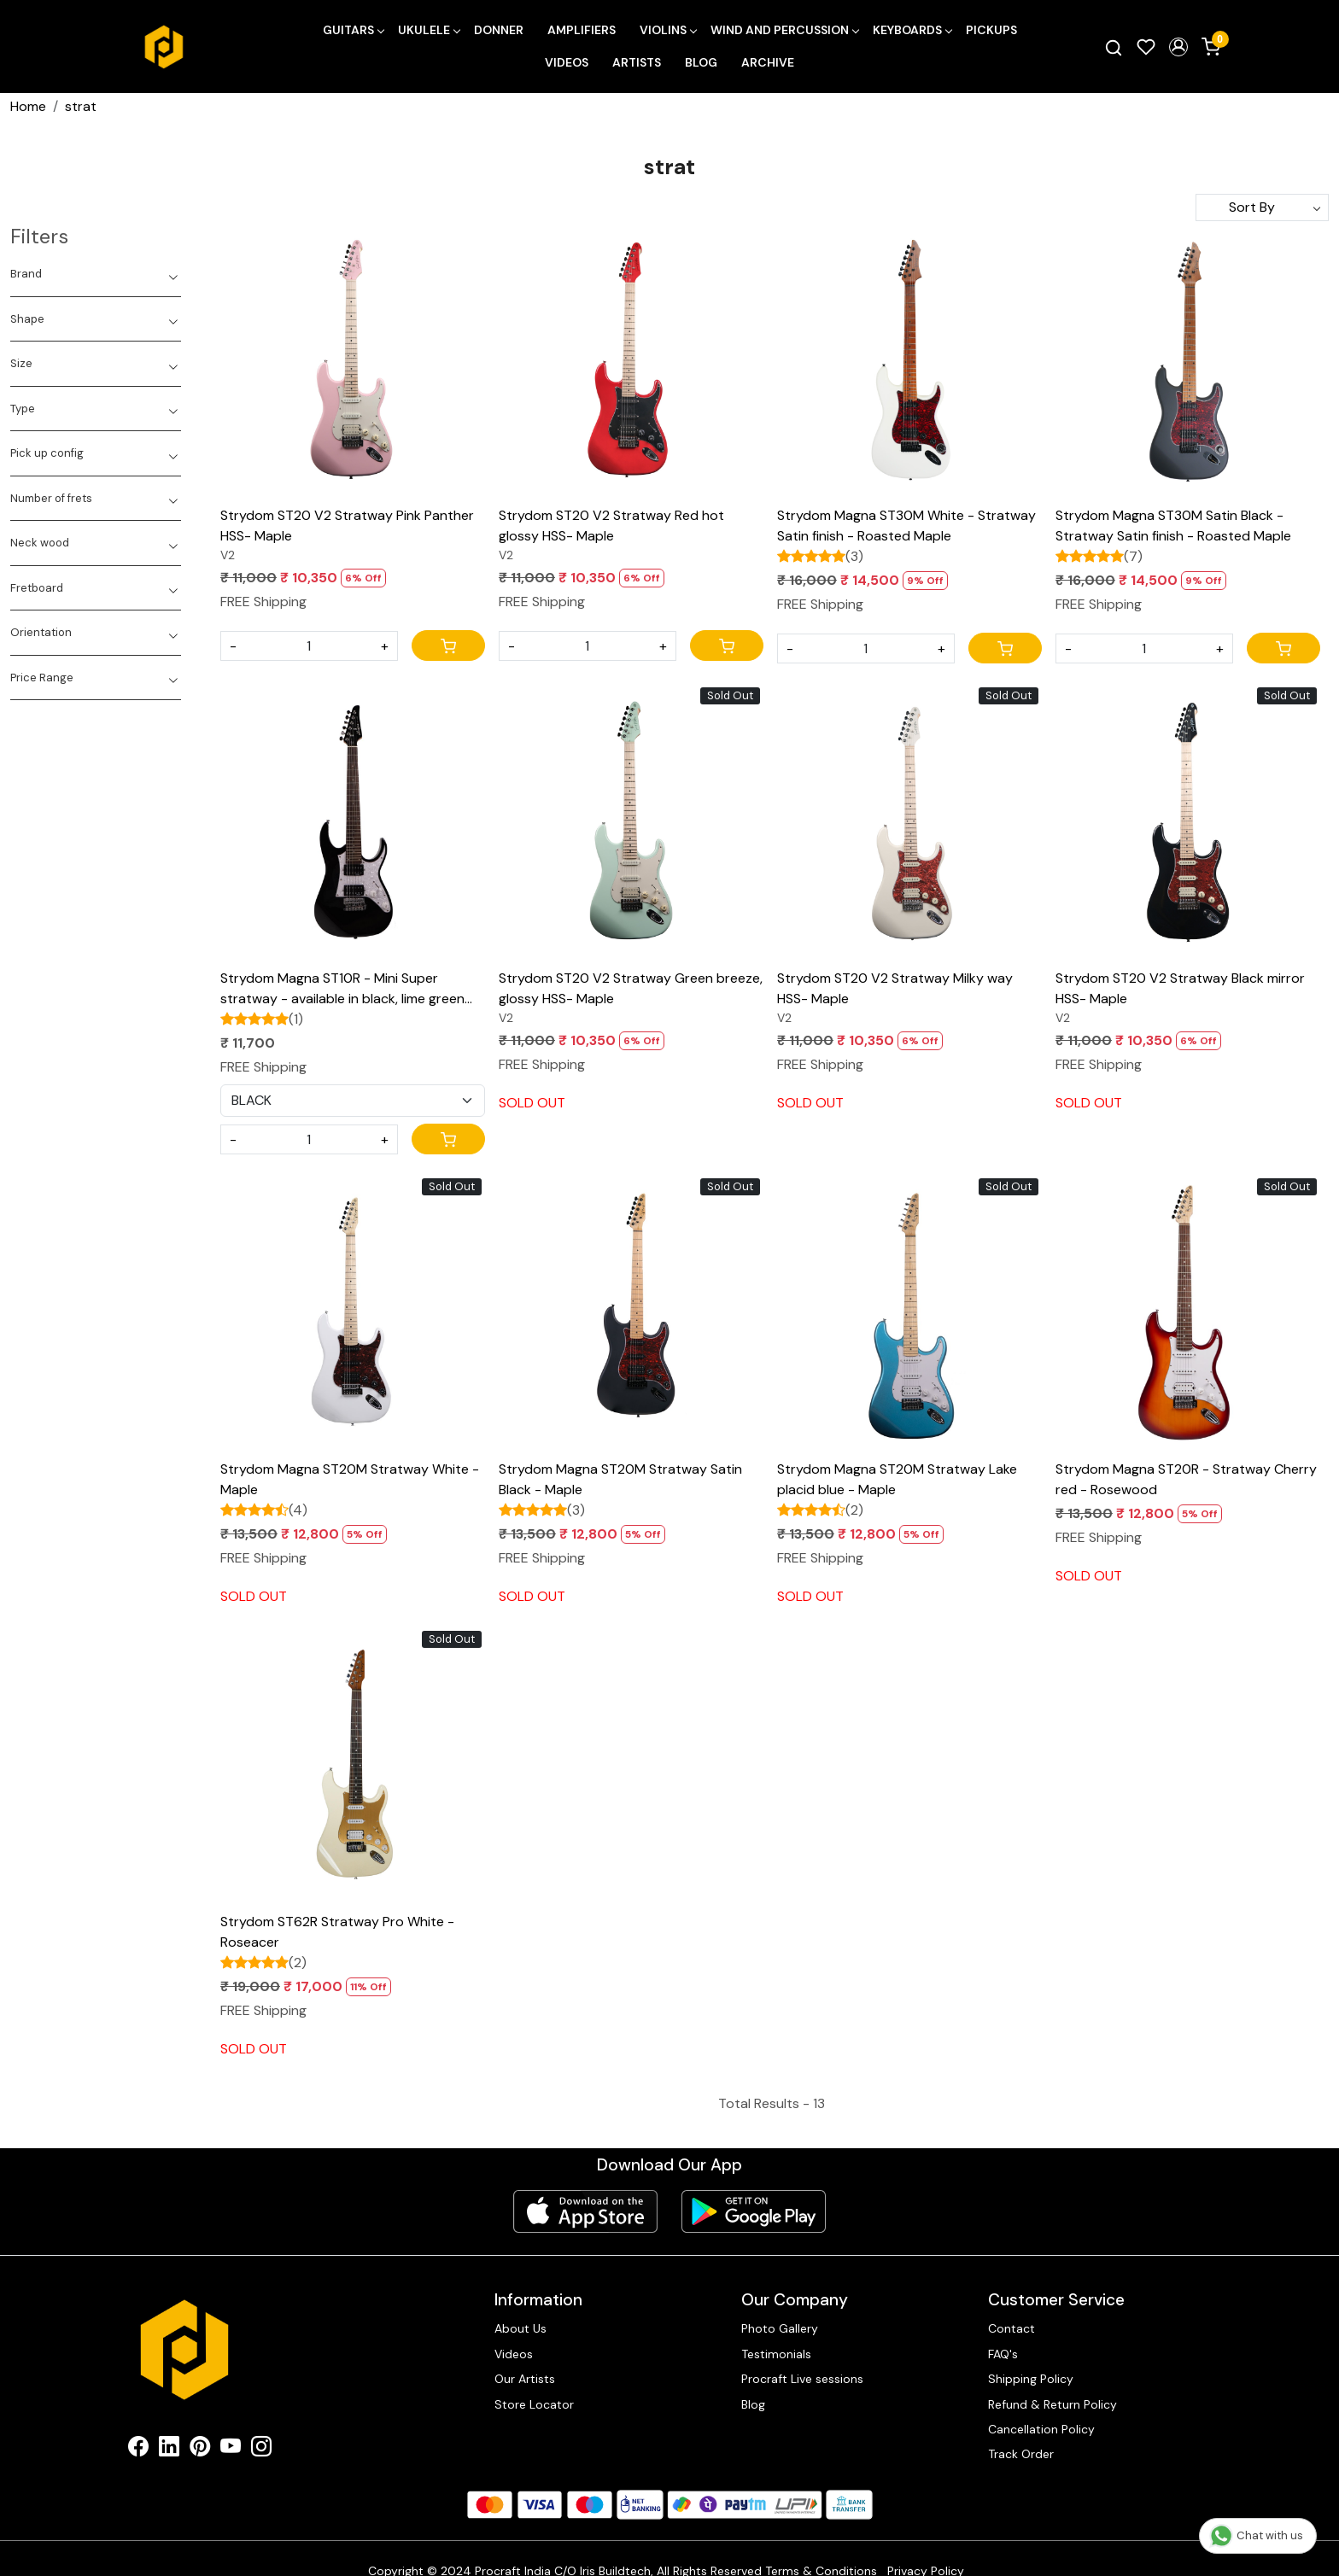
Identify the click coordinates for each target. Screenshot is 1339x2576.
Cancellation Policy (1041, 2429)
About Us (520, 2328)
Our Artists (524, 2378)
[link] (1113, 47)
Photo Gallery (779, 2328)
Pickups (991, 30)
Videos (566, 62)
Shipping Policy (1030, 2378)
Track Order (1021, 2454)
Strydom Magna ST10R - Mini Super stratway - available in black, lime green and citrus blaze (342, 989)
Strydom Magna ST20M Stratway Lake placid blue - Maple (897, 1479)
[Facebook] (138, 2450)
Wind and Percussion (784, 30)
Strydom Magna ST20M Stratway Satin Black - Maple (620, 1479)
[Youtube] (230, 2450)
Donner (498, 30)
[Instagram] (261, 2450)
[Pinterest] (199, 2450)
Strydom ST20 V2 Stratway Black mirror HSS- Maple (1180, 988)
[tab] (95, 274)
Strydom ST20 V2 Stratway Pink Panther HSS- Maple (347, 525)
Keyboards (912, 30)
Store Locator (534, 2404)
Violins (668, 30)
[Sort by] (1262, 207)
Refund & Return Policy (1052, 2404)
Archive (767, 62)
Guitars (353, 30)
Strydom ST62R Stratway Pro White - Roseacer (337, 1932)
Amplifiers (581, 30)
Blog (701, 62)
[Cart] (448, 645)
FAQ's (1003, 2354)
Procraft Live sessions (802, 2378)
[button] (1178, 47)
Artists (636, 62)
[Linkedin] (169, 2450)
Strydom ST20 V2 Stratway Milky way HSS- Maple (895, 988)
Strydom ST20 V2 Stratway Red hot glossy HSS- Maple (611, 525)
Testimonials (776, 2354)
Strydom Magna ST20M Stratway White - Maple (349, 1479)
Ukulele (428, 30)
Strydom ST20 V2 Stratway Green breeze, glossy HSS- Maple (631, 988)
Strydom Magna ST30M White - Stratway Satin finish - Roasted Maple (906, 525)
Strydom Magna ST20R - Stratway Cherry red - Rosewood (1186, 1479)
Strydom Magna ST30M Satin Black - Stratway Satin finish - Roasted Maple (1173, 525)
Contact (1011, 2328)
